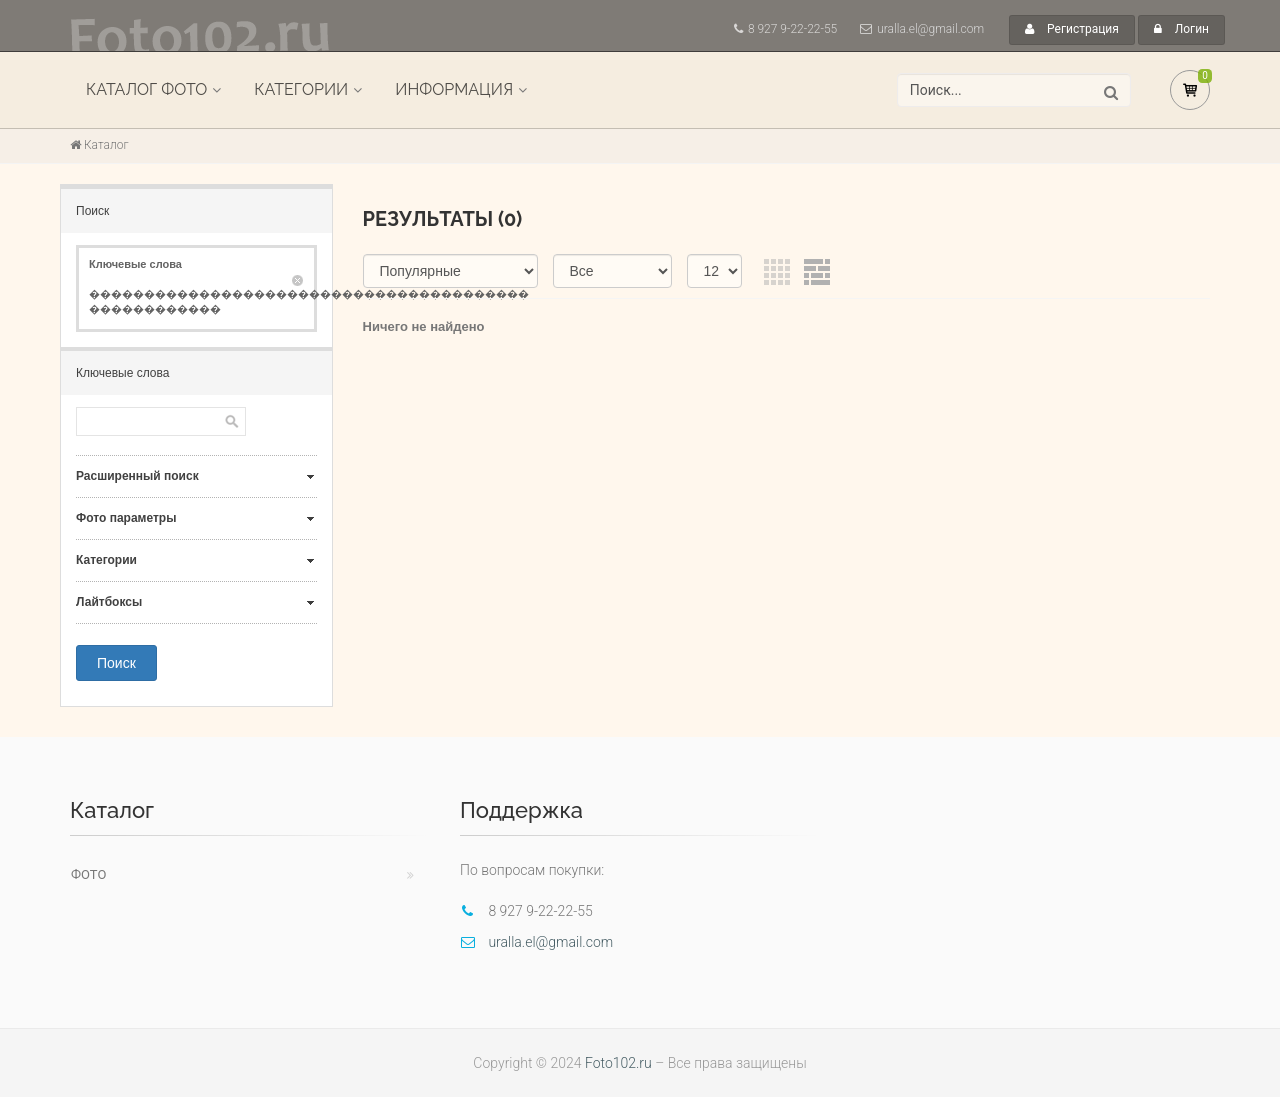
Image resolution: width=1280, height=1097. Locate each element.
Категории (301, 89)
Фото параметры (126, 518)
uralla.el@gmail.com (930, 29)
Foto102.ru (618, 1063)
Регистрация (1072, 29)
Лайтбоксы (109, 602)
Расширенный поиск (137, 476)
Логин (1181, 29)
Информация (454, 89)
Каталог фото (146, 89)
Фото (88, 874)
